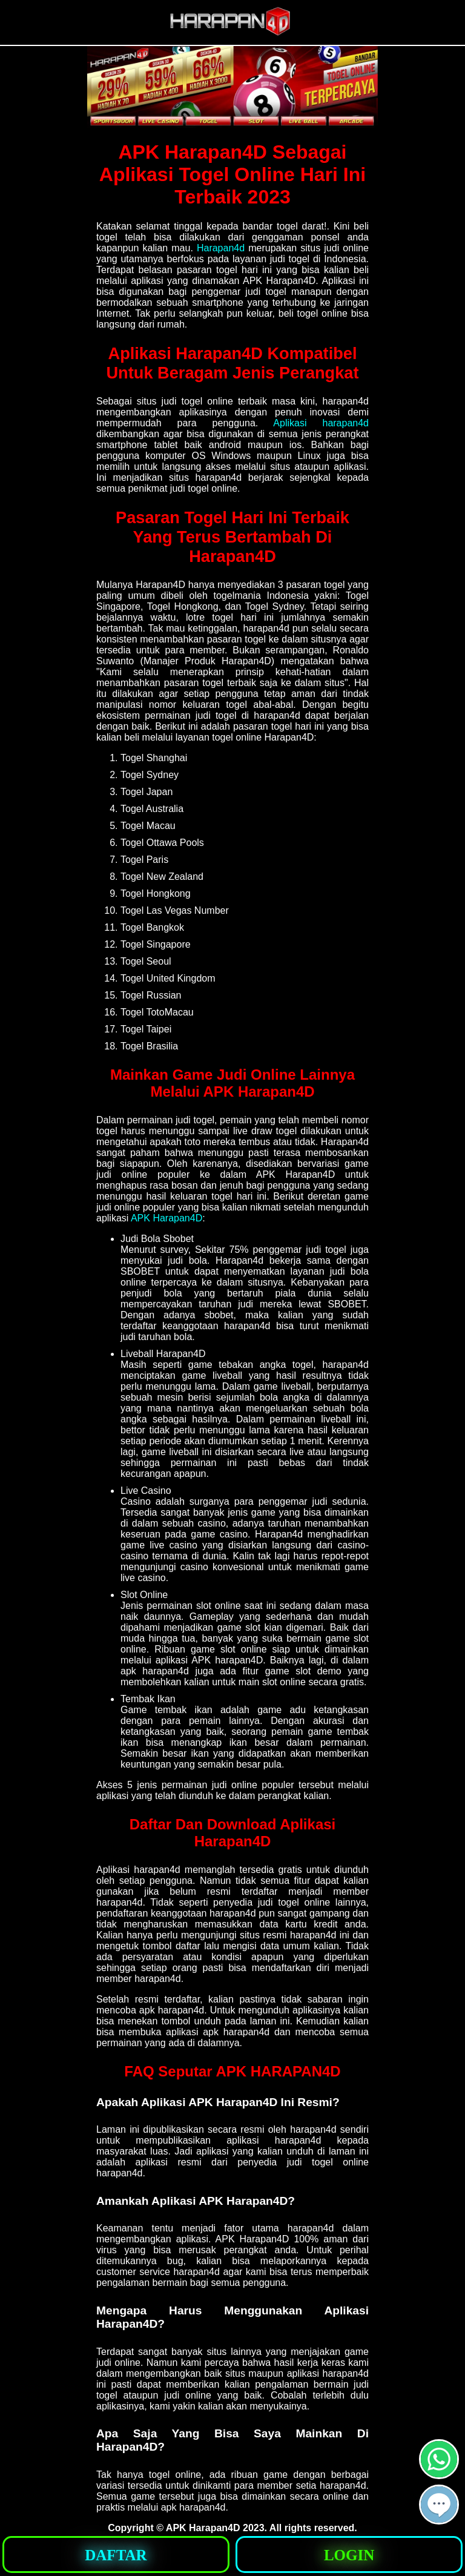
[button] (439, 2504)
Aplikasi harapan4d (321, 423)
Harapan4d (221, 248)
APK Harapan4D (166, 1218)
